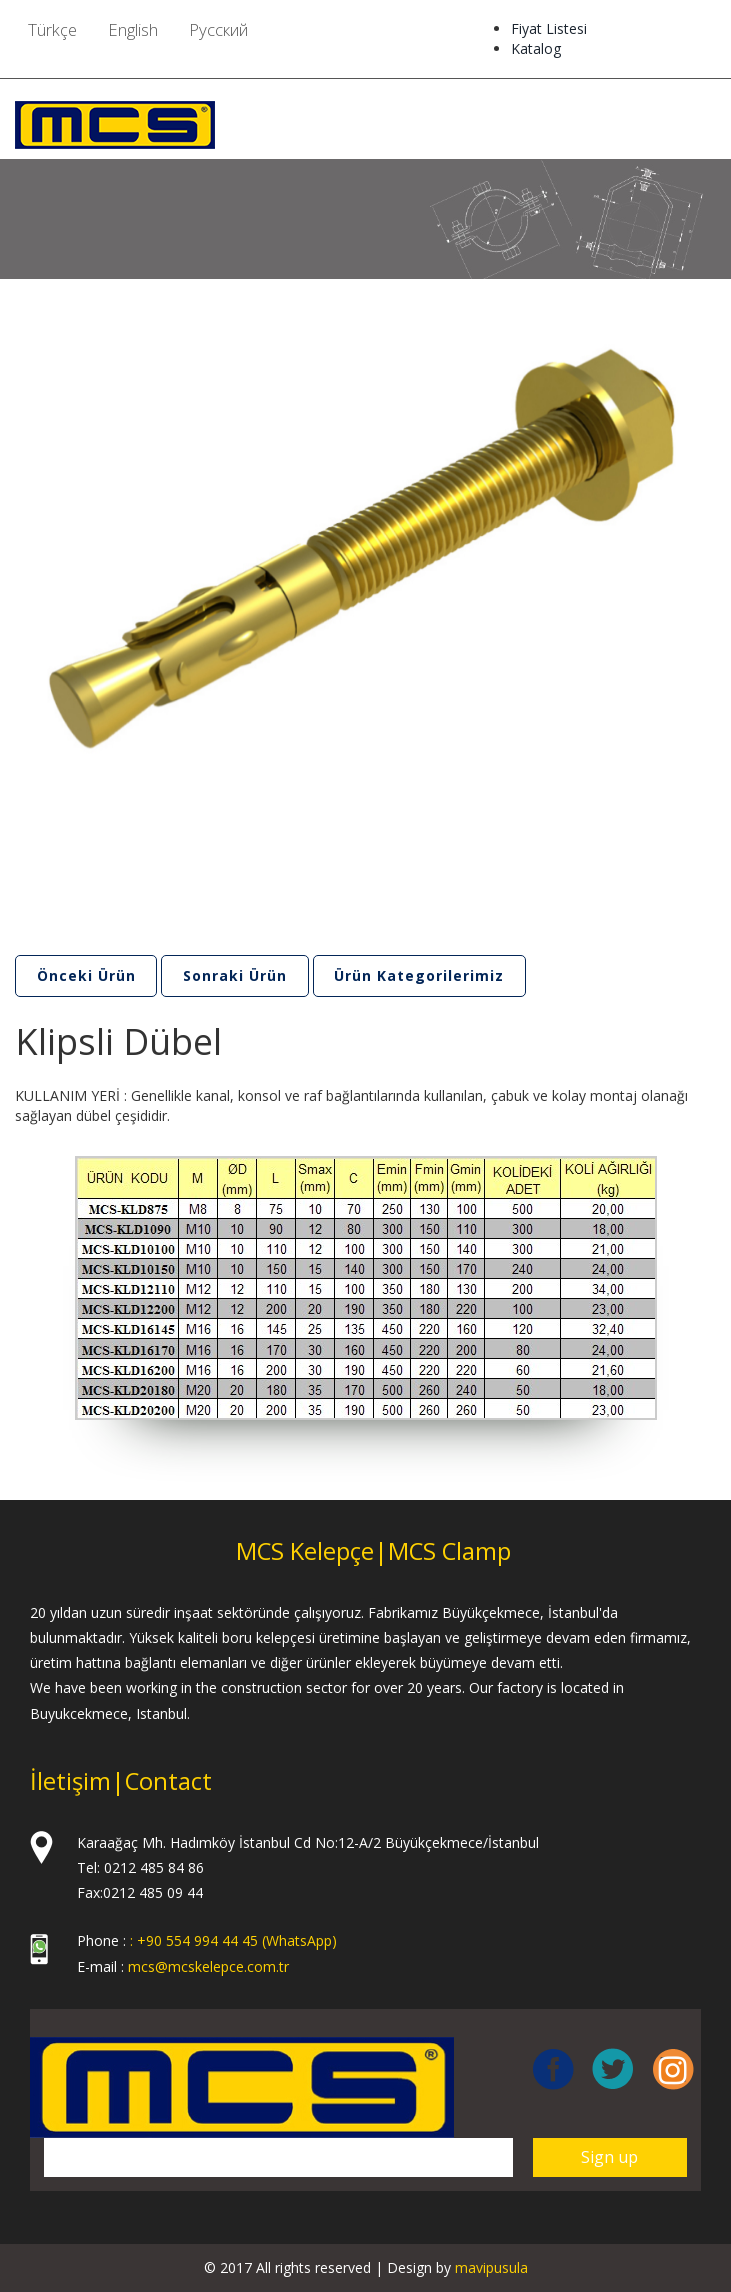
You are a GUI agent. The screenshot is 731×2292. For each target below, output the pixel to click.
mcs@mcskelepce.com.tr (208, 1966)
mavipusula (491, 2267)
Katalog (536, 48)
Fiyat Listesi (549, 28)
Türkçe (52, 29)
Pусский (218, 29)
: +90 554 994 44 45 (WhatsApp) (233, 1941)
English (133, 29)
